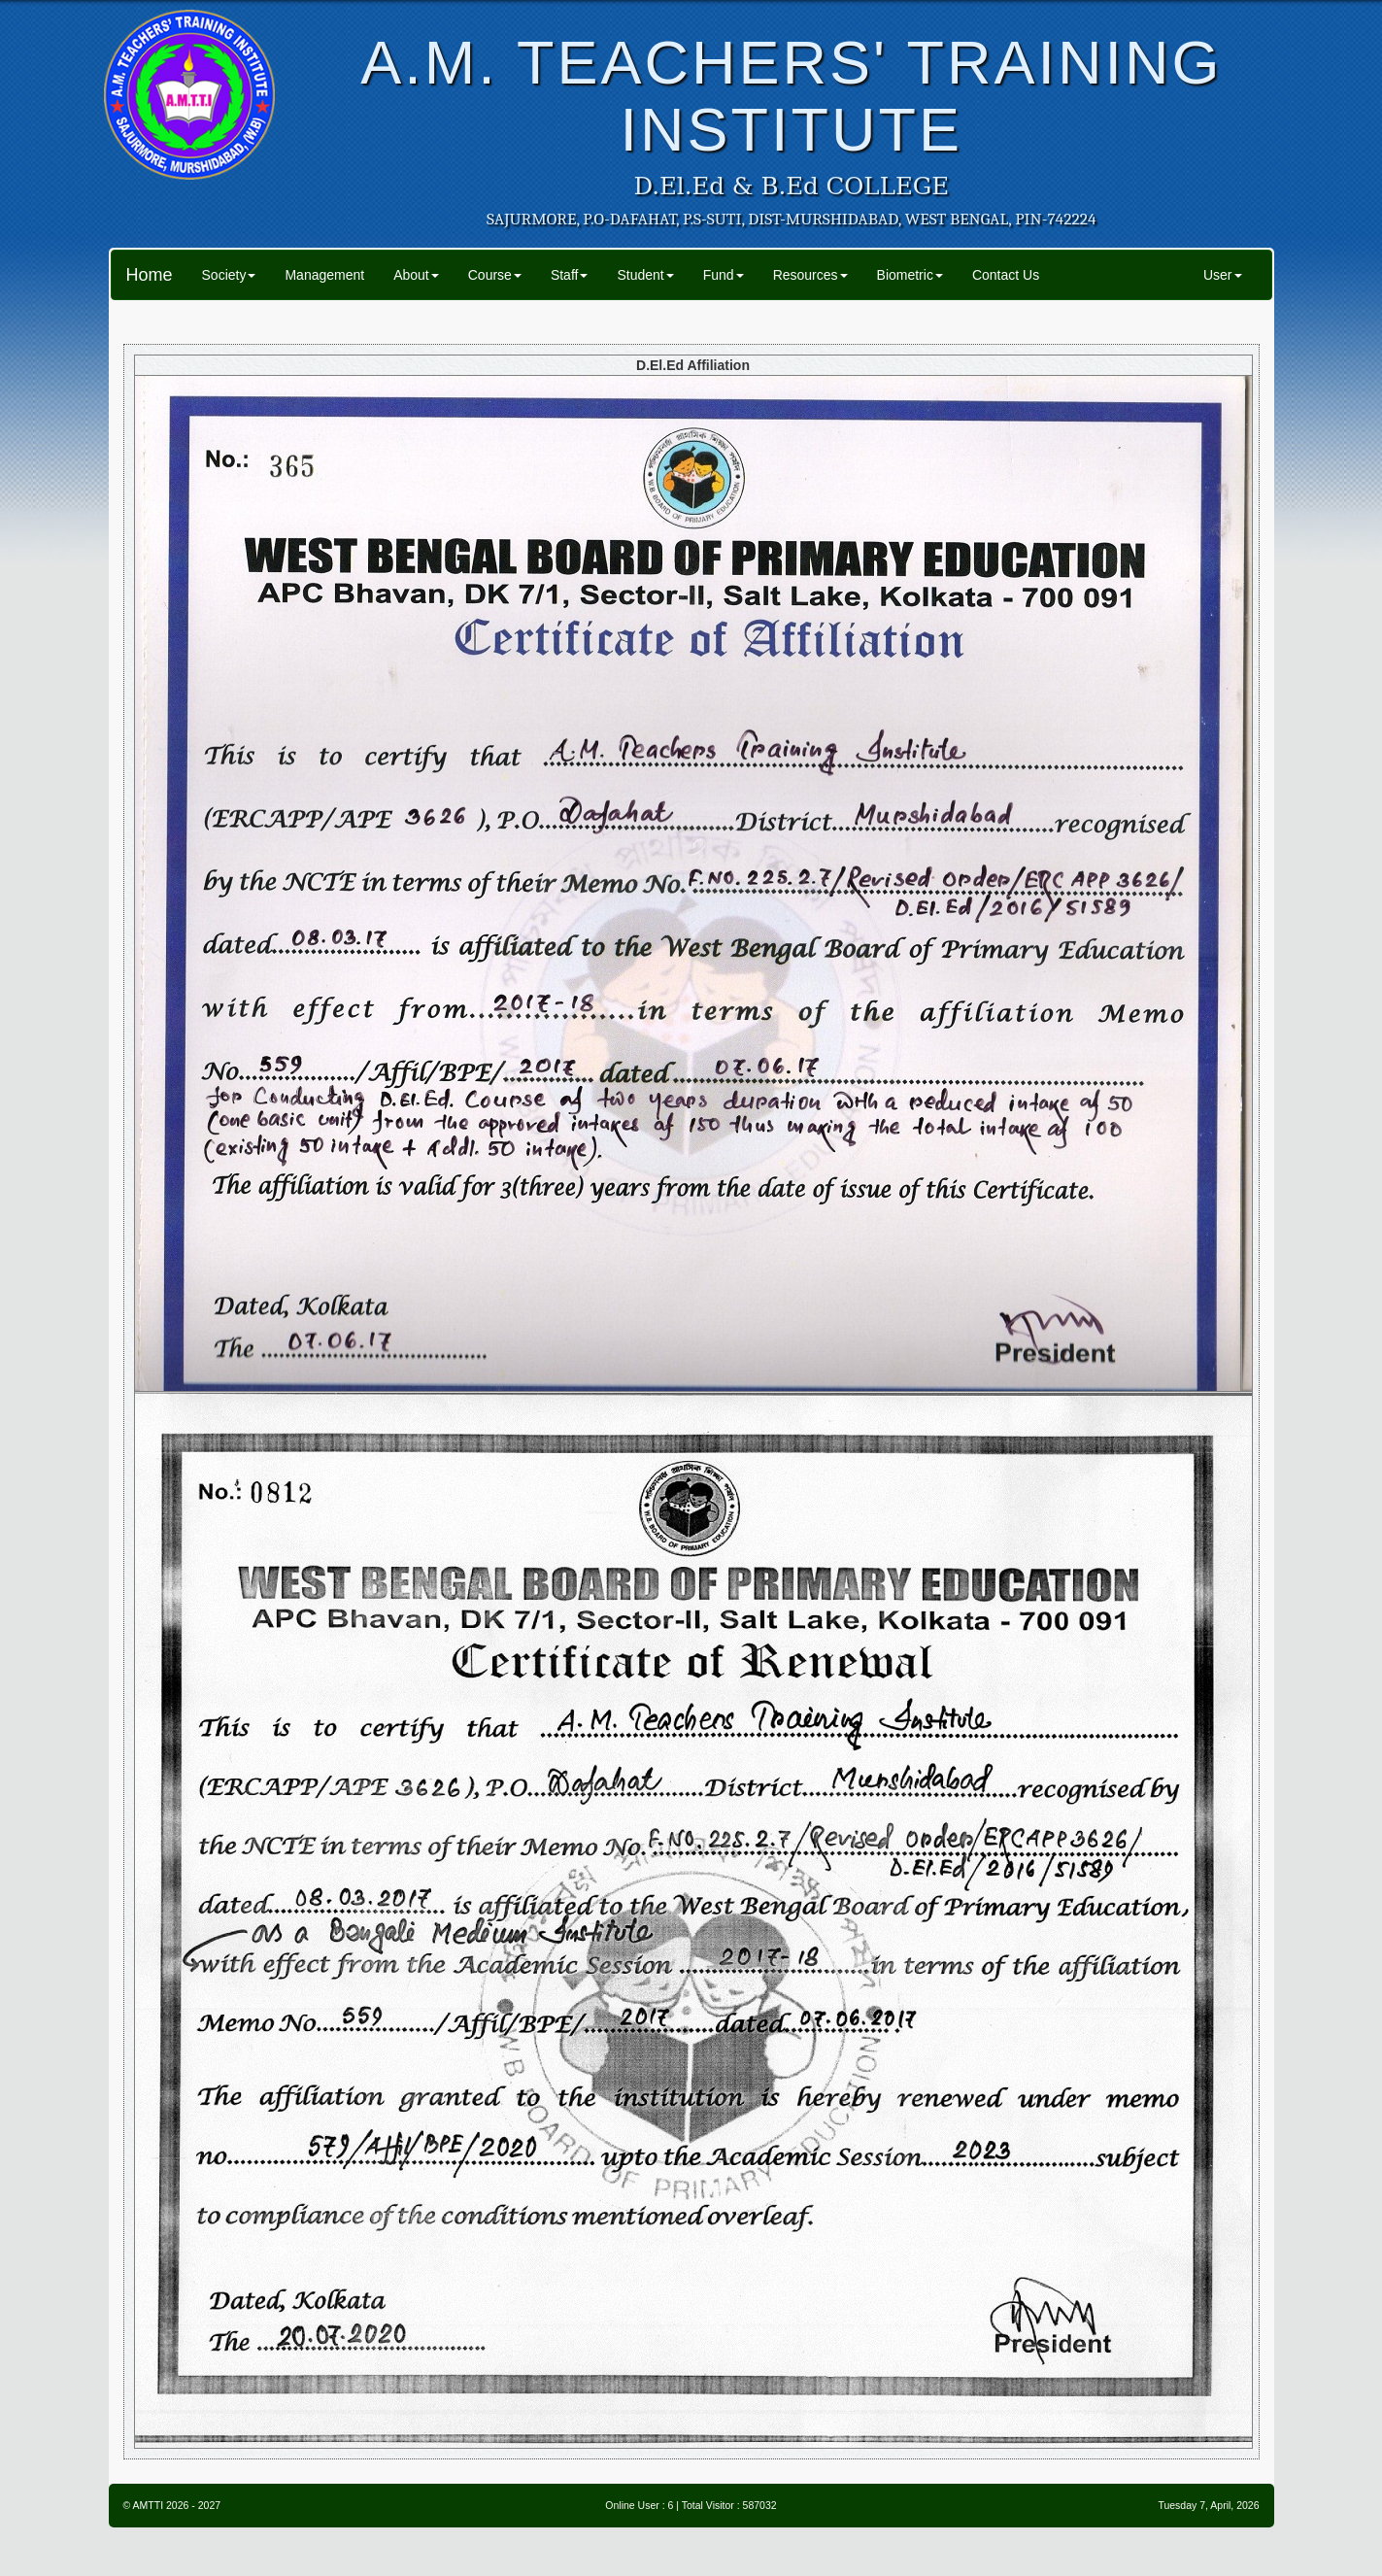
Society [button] (229, 275)
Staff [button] (570, 275)
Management (324, 275)
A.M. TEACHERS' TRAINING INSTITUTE (791, 95)
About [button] (416, 275)
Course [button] (495, 275)
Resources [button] (810, 275)
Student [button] (645, 275)
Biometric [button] (910, 275)
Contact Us (1005, 275)
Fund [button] (723, 275)
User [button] (1222, 275)
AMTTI (148, 2505)
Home (149, 275)
